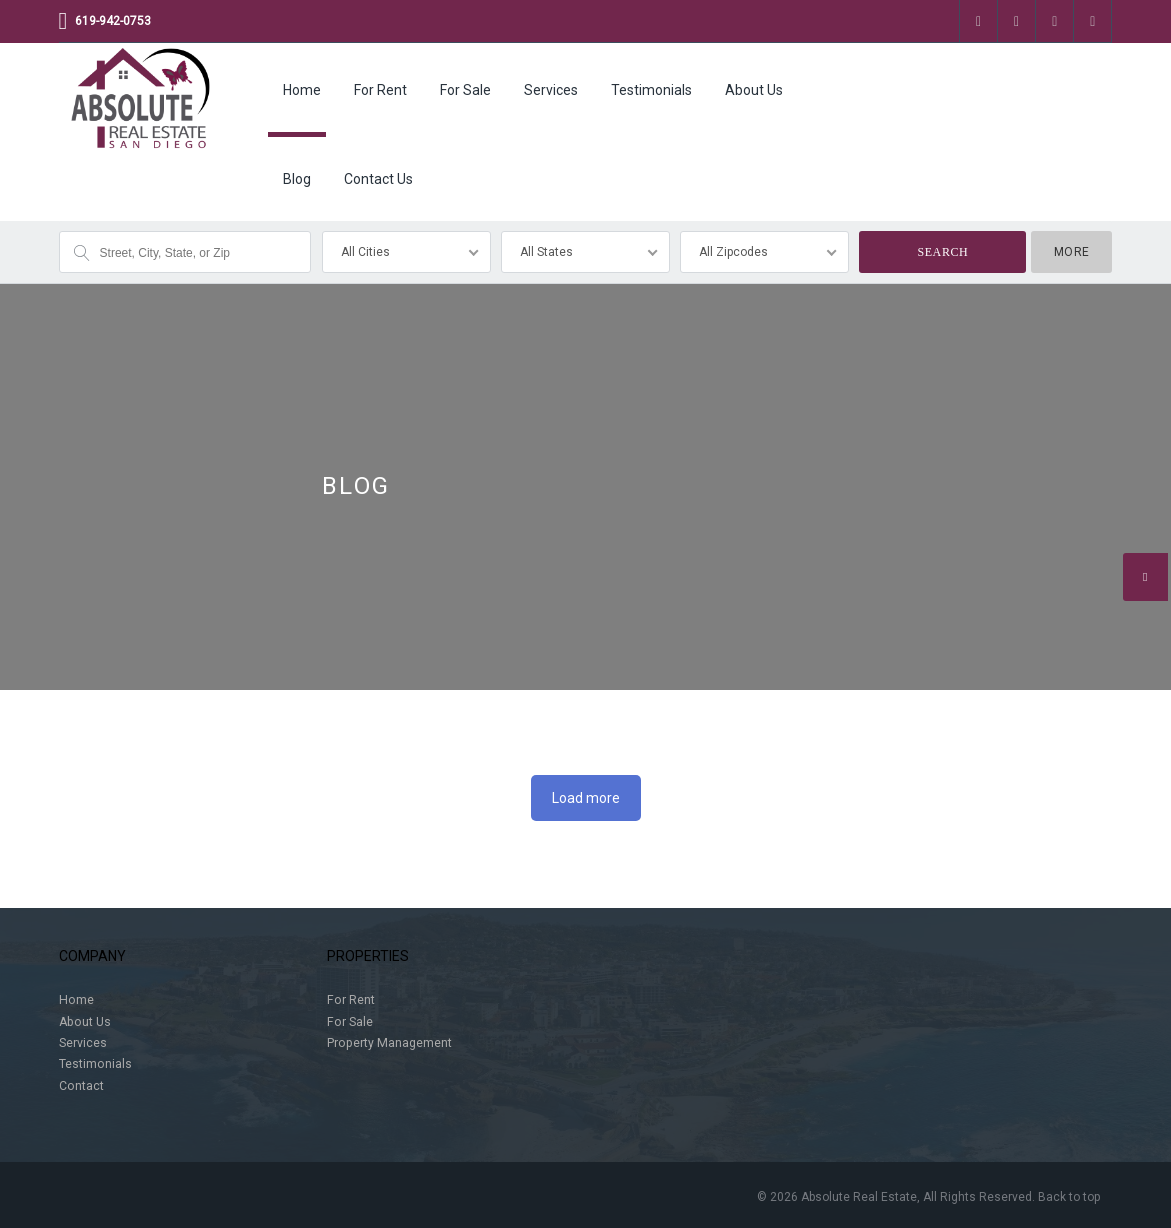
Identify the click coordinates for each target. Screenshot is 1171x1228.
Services (551, 90)
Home (302, 90)
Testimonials (651, 90)
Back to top (1069, 1197)
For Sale (465, 90)
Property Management (389, 1043)
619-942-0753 (113, 21)
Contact (81, 1086)
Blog (297, 179)
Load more (586, 798)
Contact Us (378, 179)
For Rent (380, 90)
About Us (754, 90)
